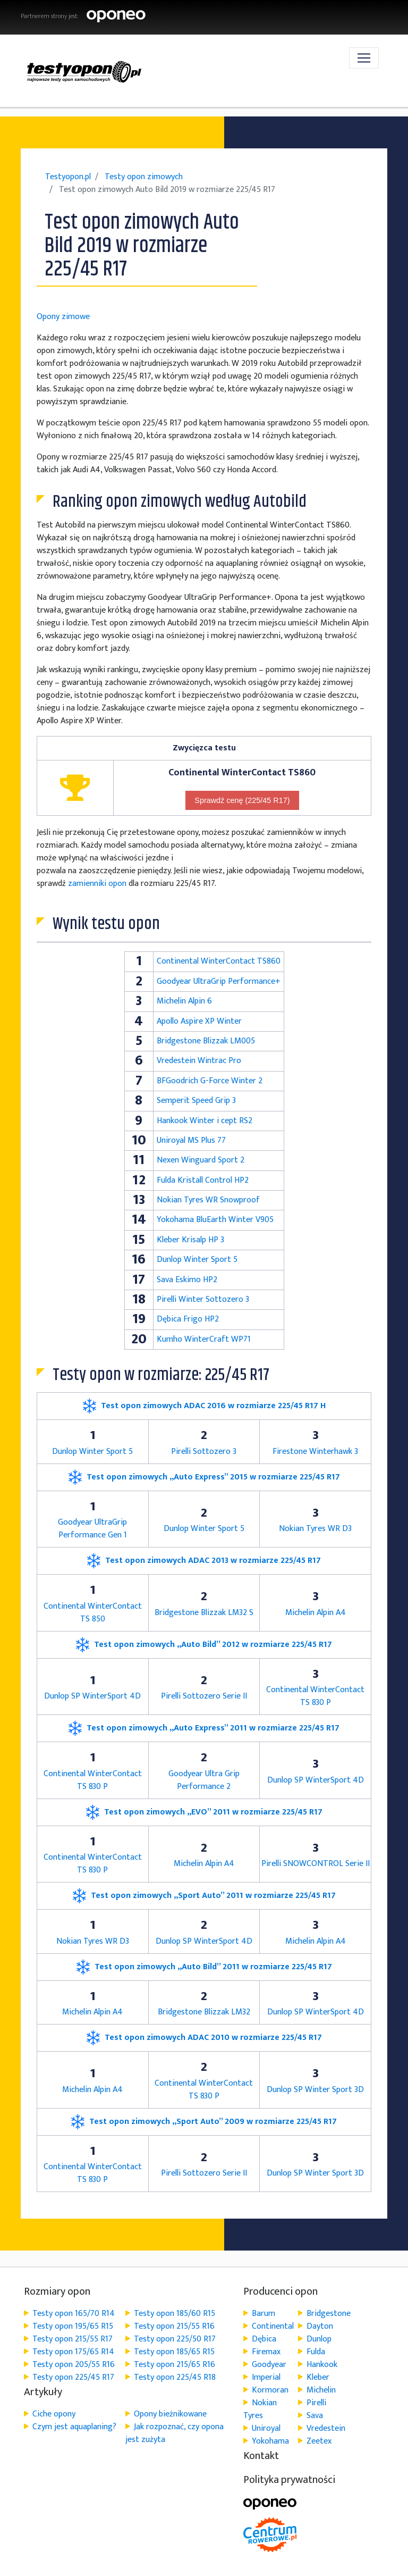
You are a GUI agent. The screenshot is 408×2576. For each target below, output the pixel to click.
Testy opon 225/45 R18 (175, 2377)
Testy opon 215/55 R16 (174, 2326)
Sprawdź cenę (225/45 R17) (242, 800)
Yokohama (270, 2441)
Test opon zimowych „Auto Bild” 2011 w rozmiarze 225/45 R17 (204, 1967)
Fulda (316, 2352)
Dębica (264, 2339)
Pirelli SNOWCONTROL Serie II (315, 1863)
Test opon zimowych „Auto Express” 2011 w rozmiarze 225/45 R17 (204, 1728)
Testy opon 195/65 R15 (72, 2326)
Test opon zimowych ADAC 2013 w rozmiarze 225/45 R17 (204, 1560)
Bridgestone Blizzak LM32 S (204, 1612)
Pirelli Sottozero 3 (203, 1451)
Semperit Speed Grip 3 (196, 1100)
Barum (263, 2313)
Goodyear (269, 2364)
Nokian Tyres (260, 2409)
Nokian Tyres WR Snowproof (208, 1200)
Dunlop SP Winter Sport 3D (315, 2089)
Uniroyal (266, 2428)
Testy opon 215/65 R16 (174, 2364)
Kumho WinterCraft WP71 (204, 1339)
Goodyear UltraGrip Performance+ (218, 981)
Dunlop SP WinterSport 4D (92, 1696)
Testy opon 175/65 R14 (73, 2352)
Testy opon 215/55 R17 (72, 2339)
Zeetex (319, 2441)
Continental (273, 2326)
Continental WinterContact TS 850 (93, 1612)
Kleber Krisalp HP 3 (190, 1240)
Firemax (266, 2352)
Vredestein (326, 2428)
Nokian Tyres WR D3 (315, 1528)
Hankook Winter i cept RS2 (204, 1121)
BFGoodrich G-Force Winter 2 (209, 1081)
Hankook (322, 2364)
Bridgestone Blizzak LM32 (204, 2012)
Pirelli (316, 2403)
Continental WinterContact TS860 (218, 961)
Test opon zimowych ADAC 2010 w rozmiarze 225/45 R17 (204, 2037)
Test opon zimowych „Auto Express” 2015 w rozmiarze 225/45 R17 (204, 1477)
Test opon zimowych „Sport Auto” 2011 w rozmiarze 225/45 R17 (204, 1895)
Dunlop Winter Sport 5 (197, 1259)
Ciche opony (53, 2414)
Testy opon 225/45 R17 (73, 2377)
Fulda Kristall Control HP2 (203, 1180)
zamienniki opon (97, 883)
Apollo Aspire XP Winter (199, 1021)
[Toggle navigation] (364, 58)
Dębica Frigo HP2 (188, 1319)
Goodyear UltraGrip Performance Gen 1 (92, 1528)
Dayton (320, 2326)
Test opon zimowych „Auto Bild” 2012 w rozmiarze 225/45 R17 (204, 1644)
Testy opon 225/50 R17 (175, 2339)
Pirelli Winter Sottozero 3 (203, 1299)
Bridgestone (329, 2313)
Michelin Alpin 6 (184, 1001)
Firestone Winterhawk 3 (315, 1451)
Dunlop (319, 2339)
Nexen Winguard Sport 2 (200, 1160)
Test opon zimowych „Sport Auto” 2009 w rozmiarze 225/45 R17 (204, 2121)
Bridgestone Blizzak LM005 (206, 1041)
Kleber (318, 2377)
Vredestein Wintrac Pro (199, 1060)
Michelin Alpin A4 (315, 1612)
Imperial (266, 2377)
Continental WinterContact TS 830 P (315, 1696)
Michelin (321, 2390)
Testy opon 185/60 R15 (174, 2313)
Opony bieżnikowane (170, 2414)
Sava (315, 2415)
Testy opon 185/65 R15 (174, 2352)
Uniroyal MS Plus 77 (191, 1140)
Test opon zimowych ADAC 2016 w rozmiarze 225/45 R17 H (204, 1406)
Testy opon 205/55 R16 (73, 2364)
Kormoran (270, 2390)
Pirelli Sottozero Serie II (204, 1696)
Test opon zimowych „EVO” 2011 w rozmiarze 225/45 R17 (204, 1812)
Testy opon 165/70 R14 (73, 2313)
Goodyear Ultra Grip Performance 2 (204, 1780)
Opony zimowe (63, 317)
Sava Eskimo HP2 (187, 1280)
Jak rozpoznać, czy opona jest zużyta (174, 2433)
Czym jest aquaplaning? (74, 2427)
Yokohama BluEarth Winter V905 (215, 1219)
